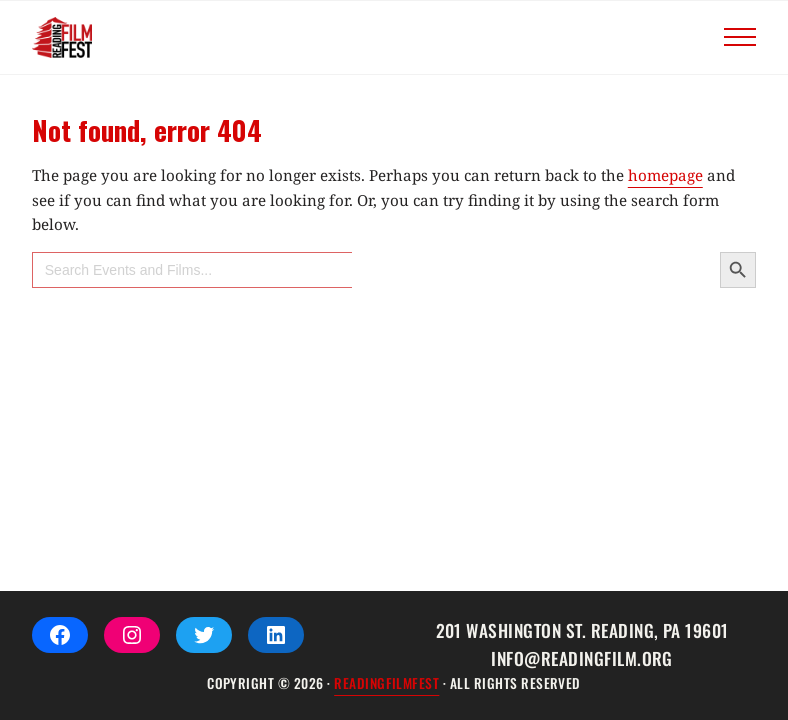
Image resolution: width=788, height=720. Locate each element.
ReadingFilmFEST (386, 683)
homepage (665, 175)
